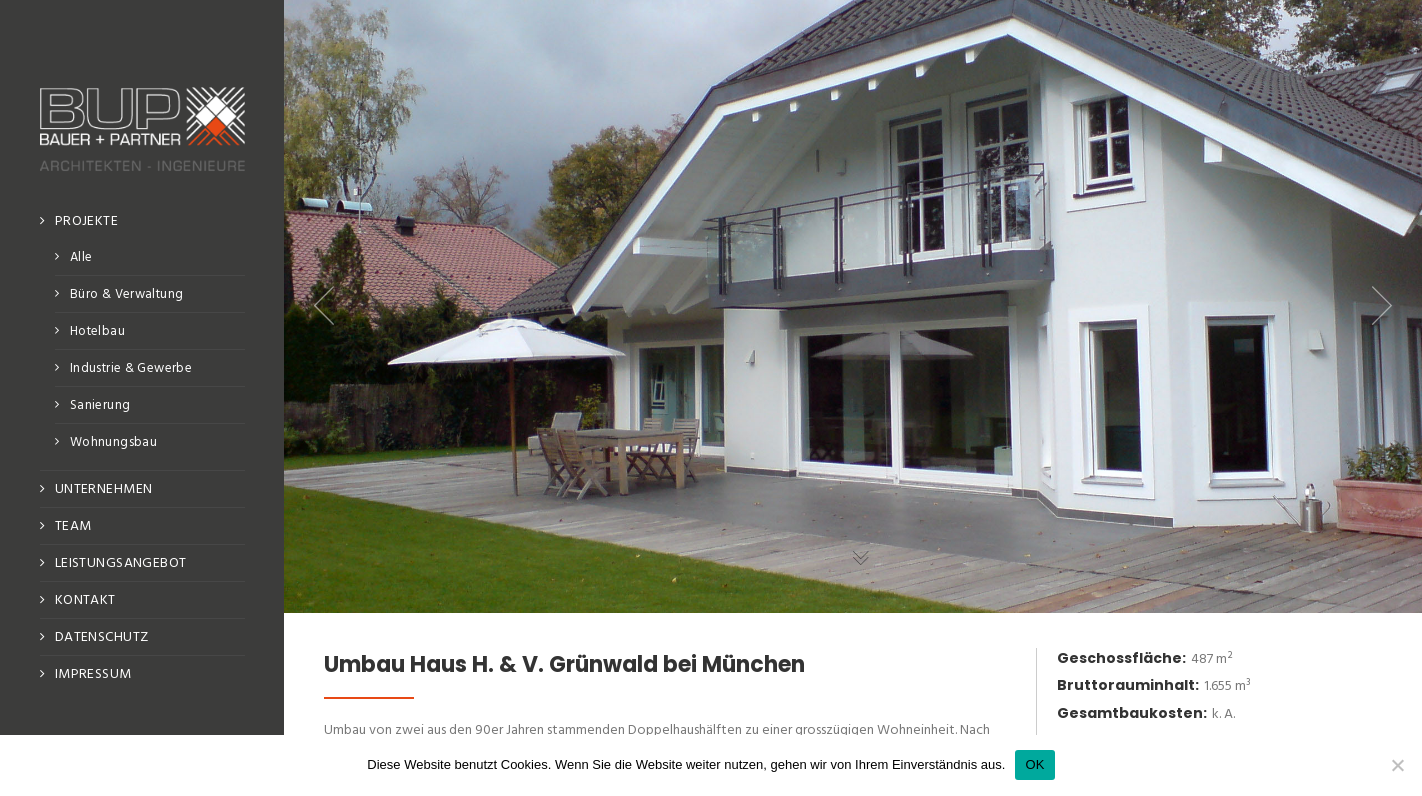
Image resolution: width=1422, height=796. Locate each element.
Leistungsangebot (121, 563)
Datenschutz (102, 637)
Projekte (86, 221)
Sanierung (100, 405)
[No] (1397, 765)
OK (1034, 764)
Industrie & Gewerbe (131, 368)
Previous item (324, 306)
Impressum (93, 674)
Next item (1382, 306)
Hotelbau (97, 331)
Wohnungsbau (113, 442)
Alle (81, 257)
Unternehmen (104, 489)
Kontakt (85, 600)
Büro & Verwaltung (127, 294)
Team (73, 526)
